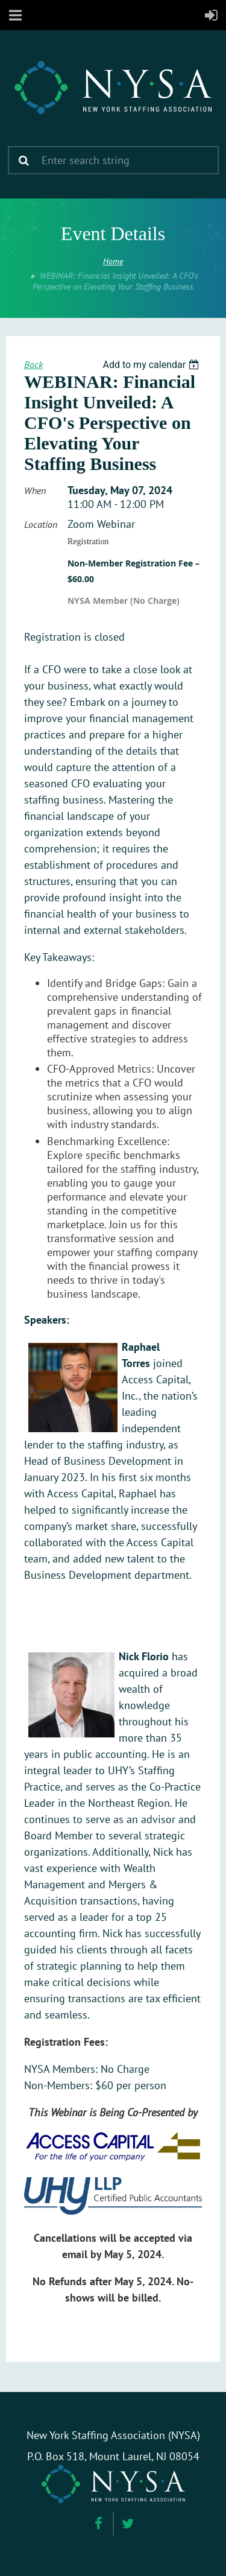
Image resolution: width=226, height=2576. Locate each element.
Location (40, 524)
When (35, 490)
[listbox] (152, 364)
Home (113, 261)
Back (33, 364)
